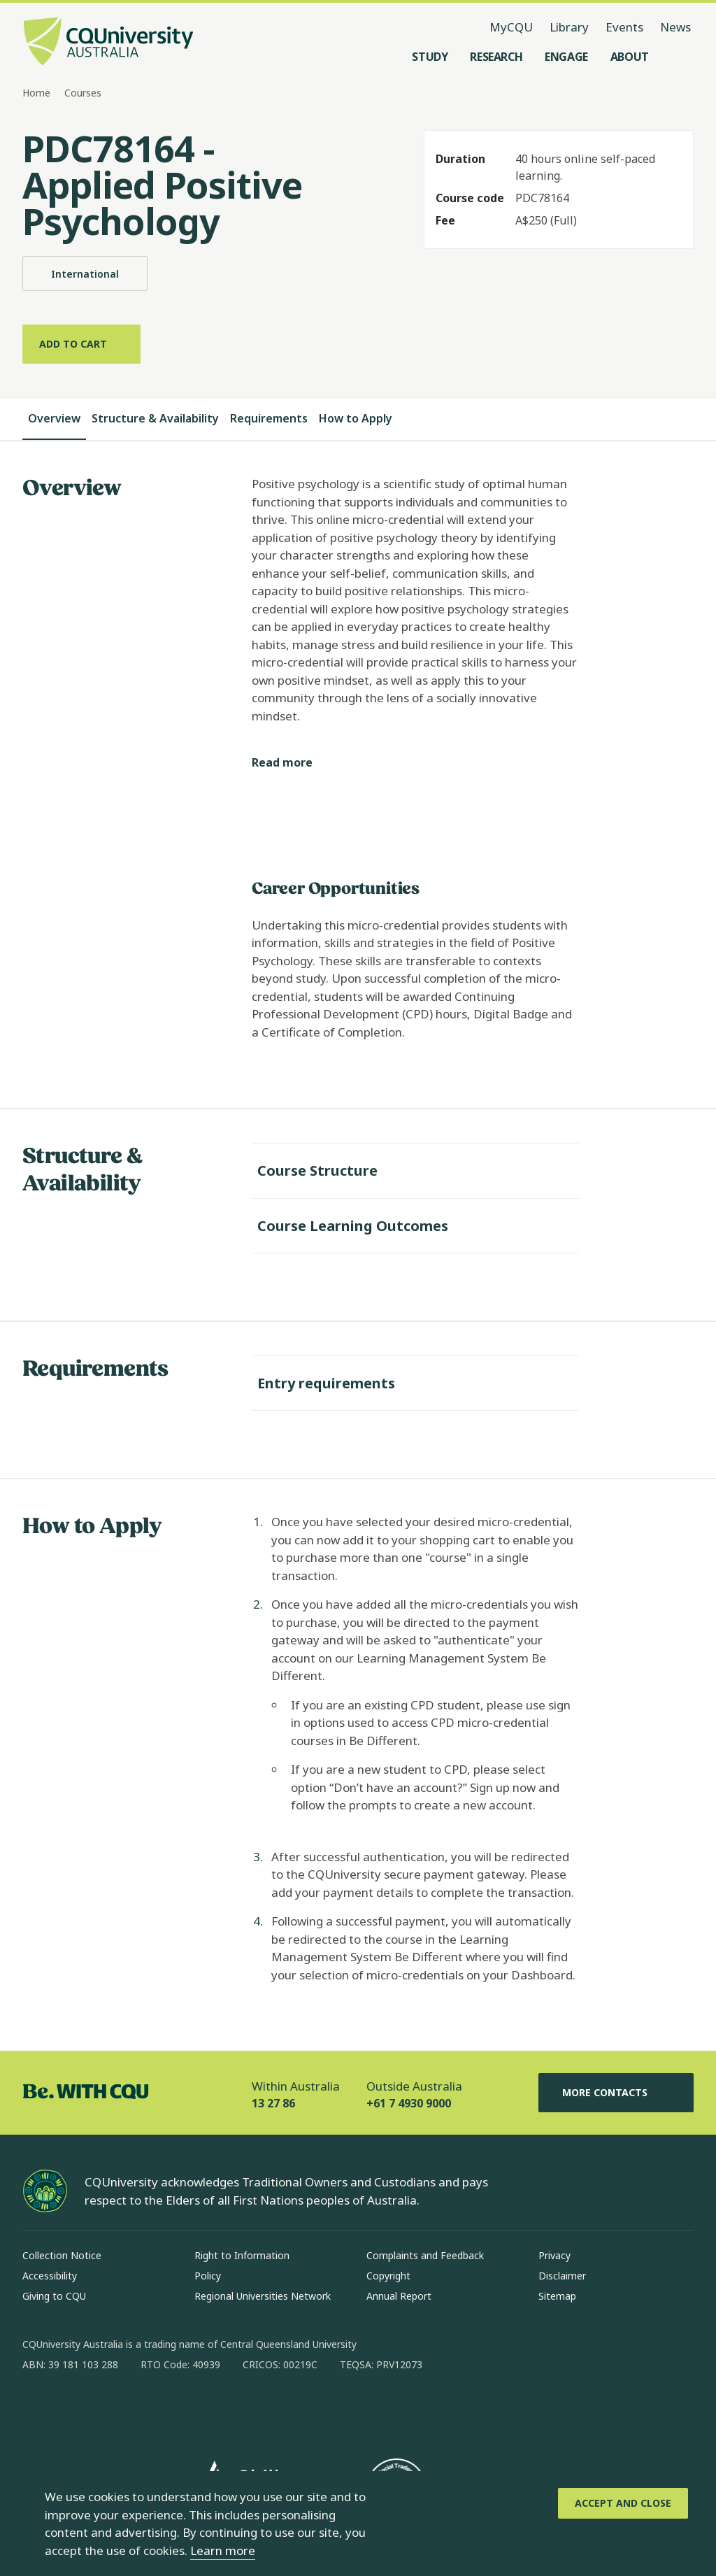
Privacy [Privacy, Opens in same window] (554, 2255)
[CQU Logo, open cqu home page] (108, 42)
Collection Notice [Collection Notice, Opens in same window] (61, 2255)
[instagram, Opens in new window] (74, 2409)
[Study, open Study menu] (429, 56)
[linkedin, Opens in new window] (110, 2409)
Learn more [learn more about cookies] (222, 2550)
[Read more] (293, 763)
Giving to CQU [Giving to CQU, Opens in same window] (54, 2296)
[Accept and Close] (623, 2503)
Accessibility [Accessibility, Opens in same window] (49, 2275)
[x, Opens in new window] (146, 2409)
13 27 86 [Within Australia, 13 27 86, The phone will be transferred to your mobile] (273, 2103)
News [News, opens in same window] (675, 27)
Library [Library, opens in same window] (569, 27)
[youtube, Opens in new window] (183, 2409)
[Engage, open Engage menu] (566, 56)
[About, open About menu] (629, 56)
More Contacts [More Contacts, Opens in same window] (616, 2092)
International (85, 273)
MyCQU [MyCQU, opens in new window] (511, 27)
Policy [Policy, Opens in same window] (207, 2275)
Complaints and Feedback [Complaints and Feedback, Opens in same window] (425, 2255)
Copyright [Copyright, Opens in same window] (388, 2275)
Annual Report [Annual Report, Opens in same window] (398, 2296)
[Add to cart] (81, 344)
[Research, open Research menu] (496, 56)
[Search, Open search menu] (680, 56)
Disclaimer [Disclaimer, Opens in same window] (562, 2275)
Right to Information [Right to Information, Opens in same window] (241, 2255)
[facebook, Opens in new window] (37, 2409)
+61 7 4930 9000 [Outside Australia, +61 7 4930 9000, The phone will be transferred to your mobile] (408, 2103)
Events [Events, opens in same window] (624, 27)
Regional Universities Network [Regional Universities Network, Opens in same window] (262, 2296)
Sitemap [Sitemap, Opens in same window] (557, 2296)
